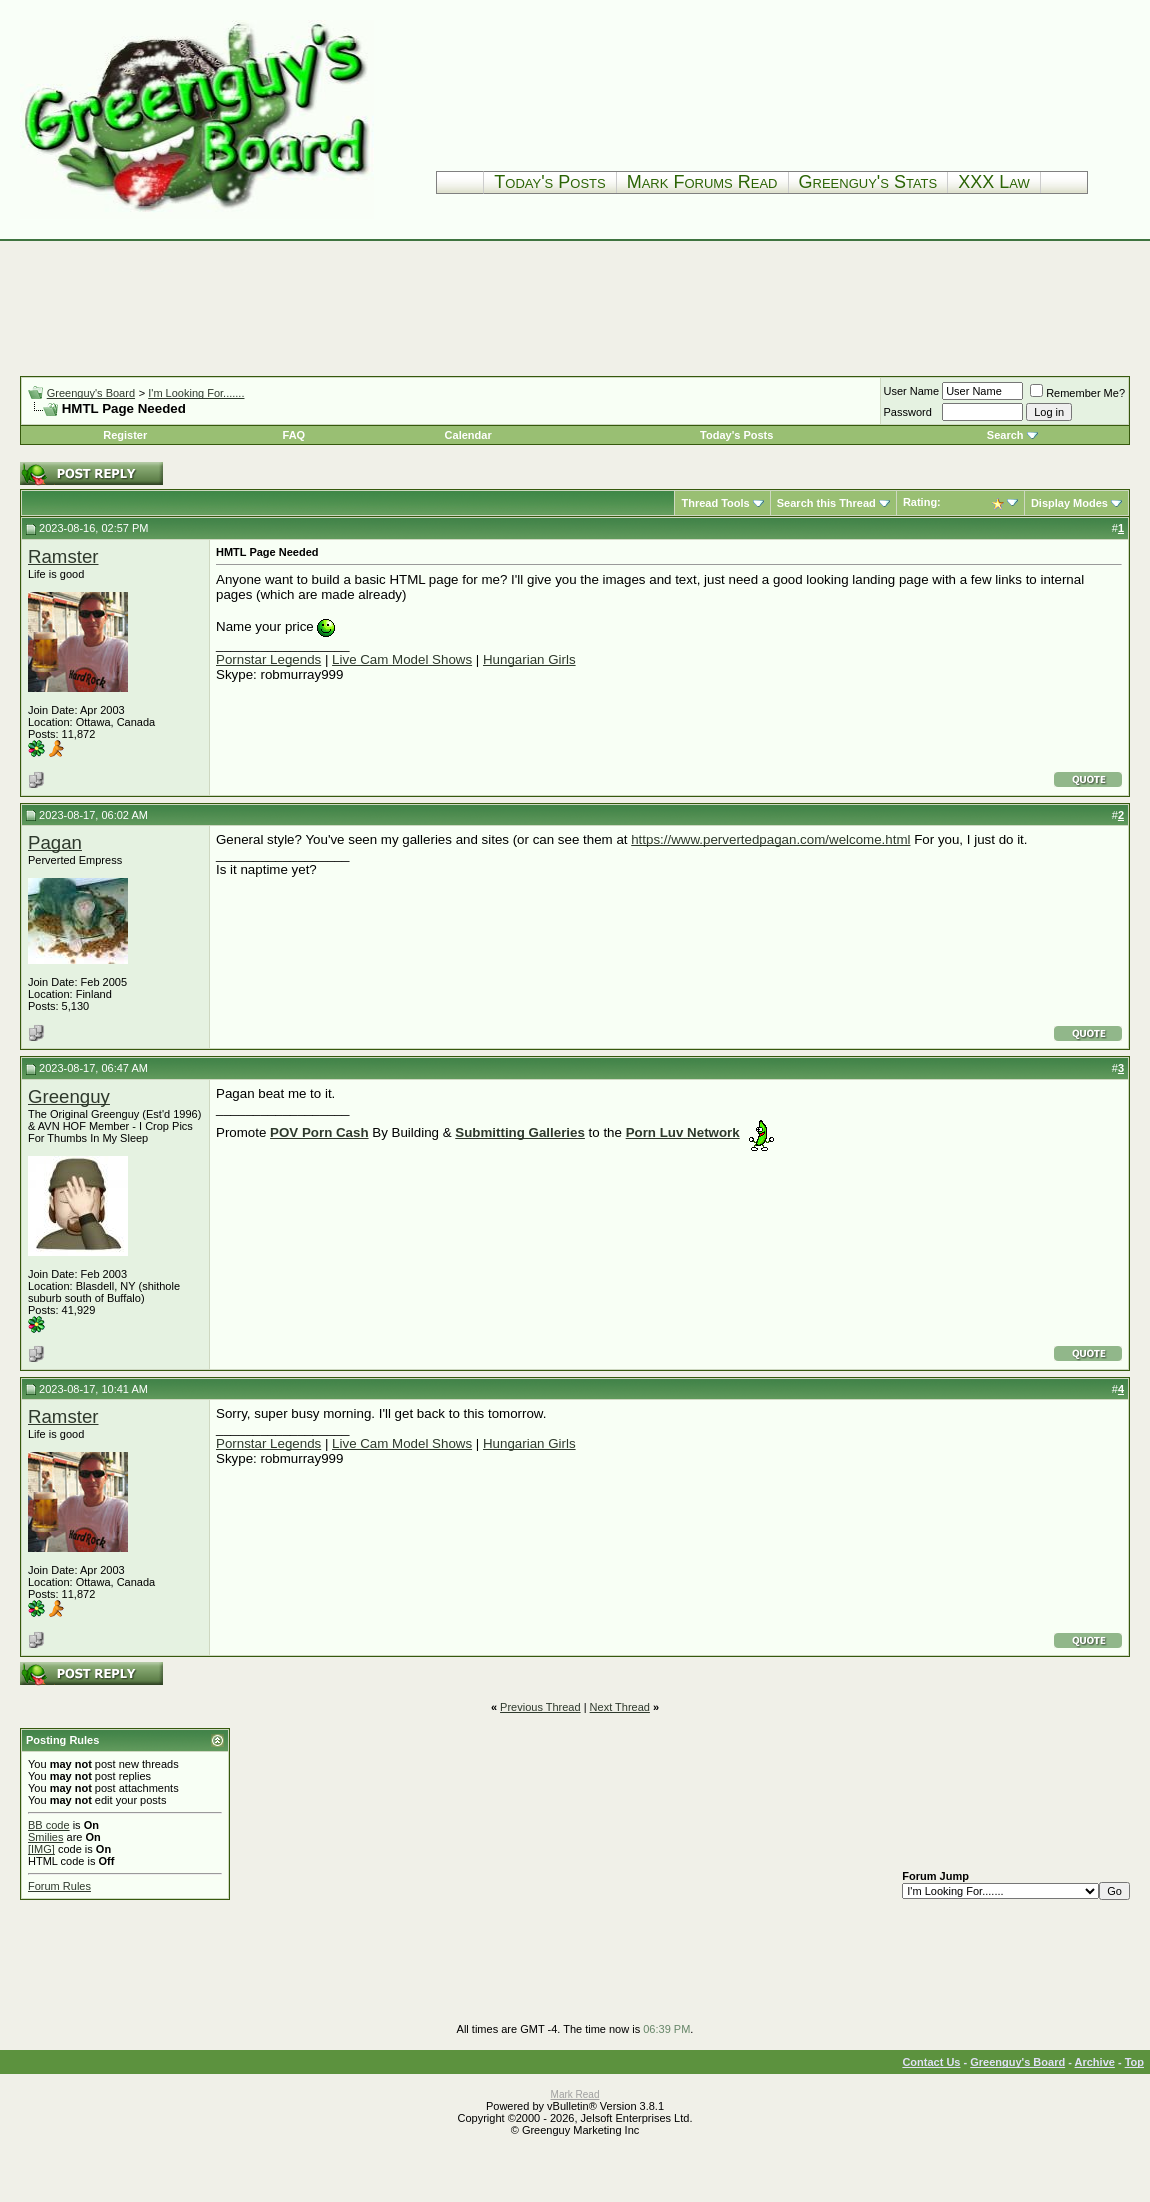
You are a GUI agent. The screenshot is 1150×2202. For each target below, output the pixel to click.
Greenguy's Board (91, 393)
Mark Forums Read (702, 182)
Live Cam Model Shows (402, 659)
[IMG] (41, 1849)
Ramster (63, 556)
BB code (49, 1825)
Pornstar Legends (268, 659)
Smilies (45, 1837)
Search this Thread (826, 503)
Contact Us (931, 2062)
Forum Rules (59, 1886)
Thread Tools (715, 503)
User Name (912, 391)
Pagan (55, 842)
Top (1134, 2062)
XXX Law (994, 182)
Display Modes (1069, 503)
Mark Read (575, 2094)
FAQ (294, 435)
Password (908, 412)
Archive (1095, 2062)
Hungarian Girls (529, 659)
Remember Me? (1077, 393)
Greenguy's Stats (868, 182)
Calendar (468, 435)
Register (125, 435)
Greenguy (69, 1096)
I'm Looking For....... (196, 393)
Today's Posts (549, 182)
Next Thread (620, 1707)
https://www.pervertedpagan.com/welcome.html (770, 839)
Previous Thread (540, 1707)
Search (1005, 435)
